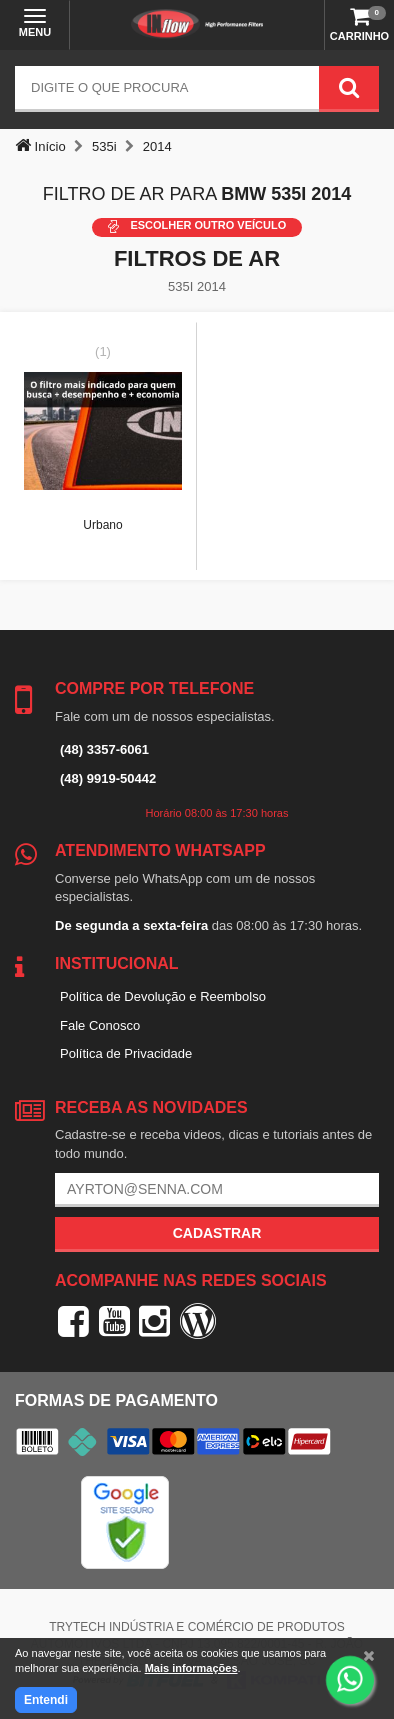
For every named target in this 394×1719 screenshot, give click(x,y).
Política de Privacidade (126, 1053)
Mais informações (191, 1668)
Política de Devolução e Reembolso (163, 996)
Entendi (46, 1700)
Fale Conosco (100, 1025)
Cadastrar (217, 1233)
